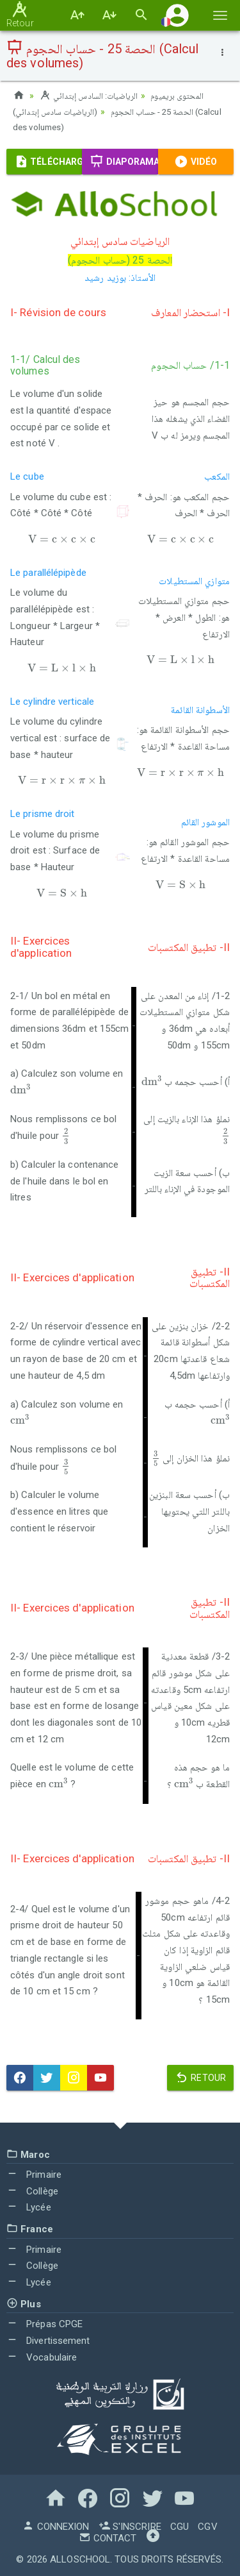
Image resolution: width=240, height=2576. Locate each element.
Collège (32, 2190)
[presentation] (62, 538)
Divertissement (48, 2339)
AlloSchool (80, 2558)
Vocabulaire (41, 2356)
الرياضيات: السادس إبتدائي (89, 95)
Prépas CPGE (44, 2323)
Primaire (33, 2173)
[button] (177, 15)
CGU (179, 2526)
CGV (207, 2526)
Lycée (28, 2206)
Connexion (55, 2526)
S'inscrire (130, 2526)
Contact (107, 2537)
